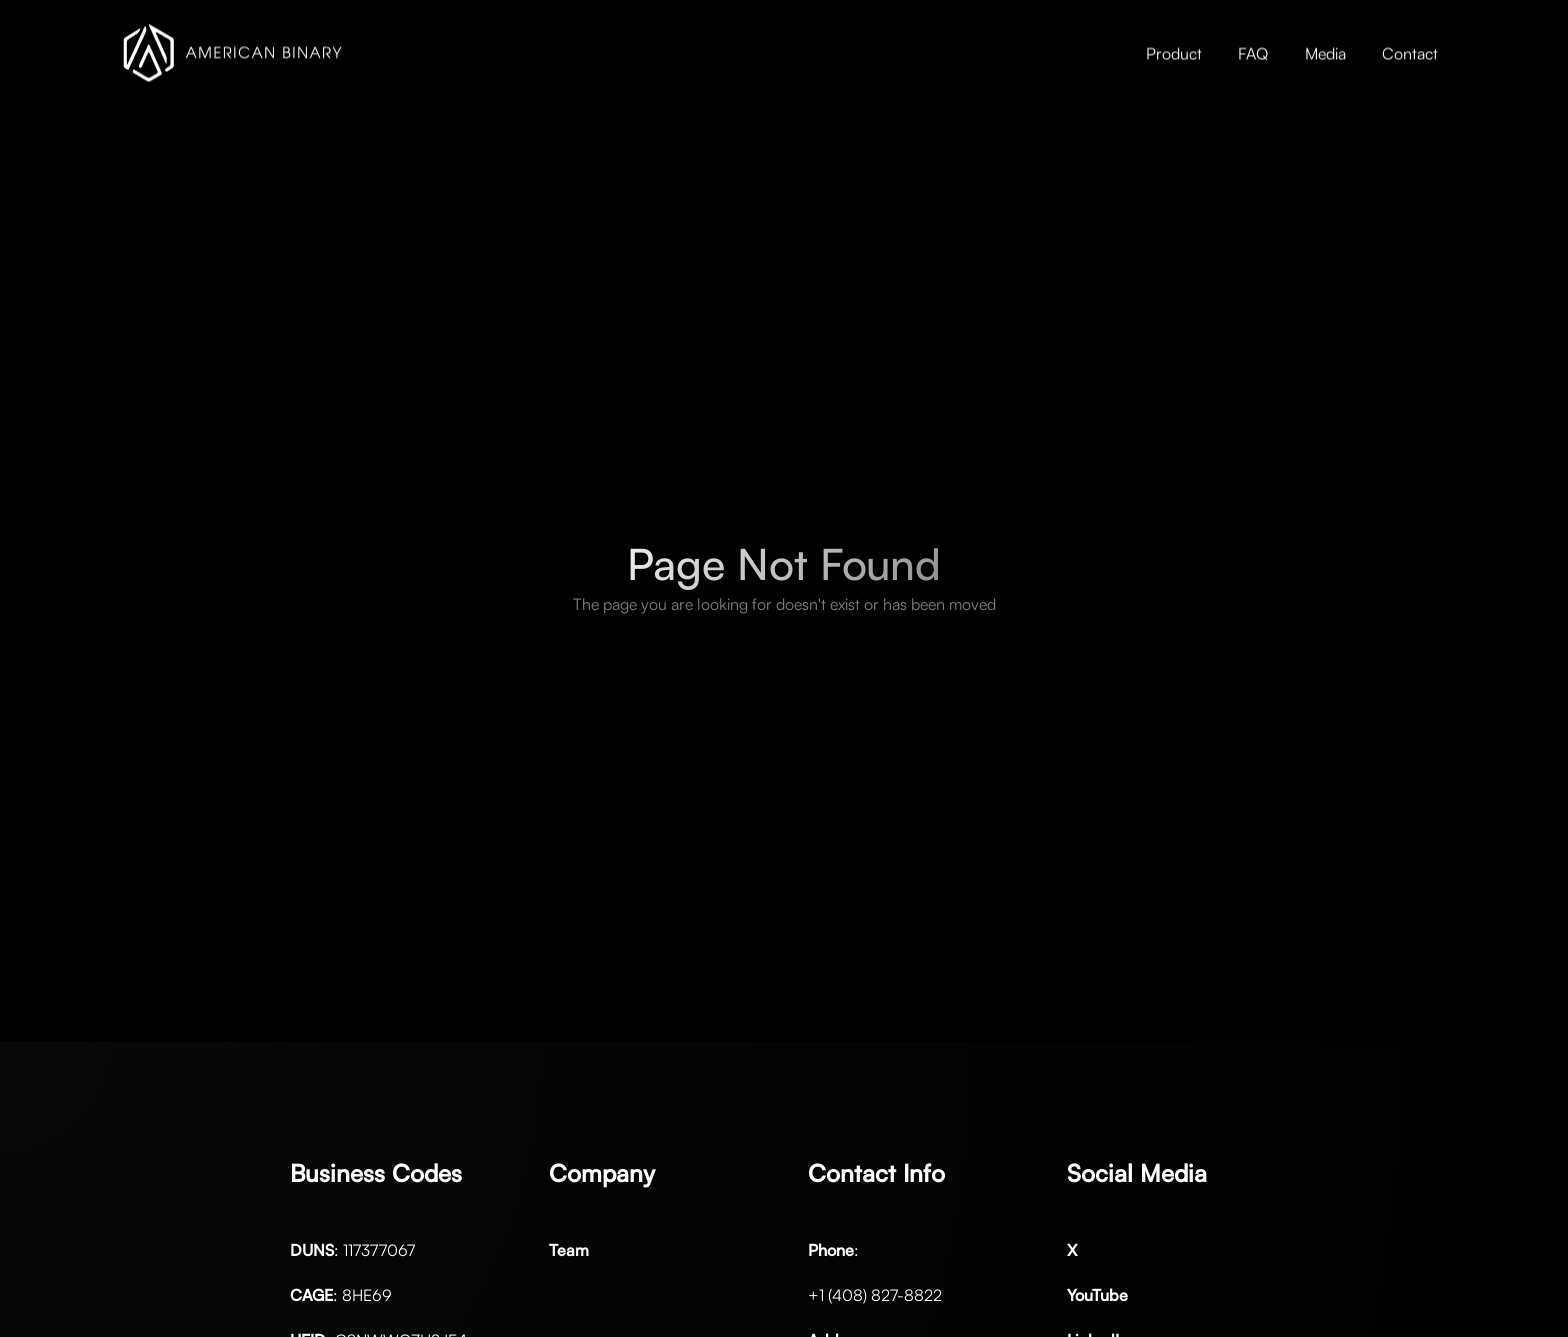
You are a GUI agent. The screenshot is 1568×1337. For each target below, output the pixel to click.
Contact (1410, 53)
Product (1174, 53)
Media (1325, 53)
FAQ (1253, 53)
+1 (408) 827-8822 (875, 1295)
